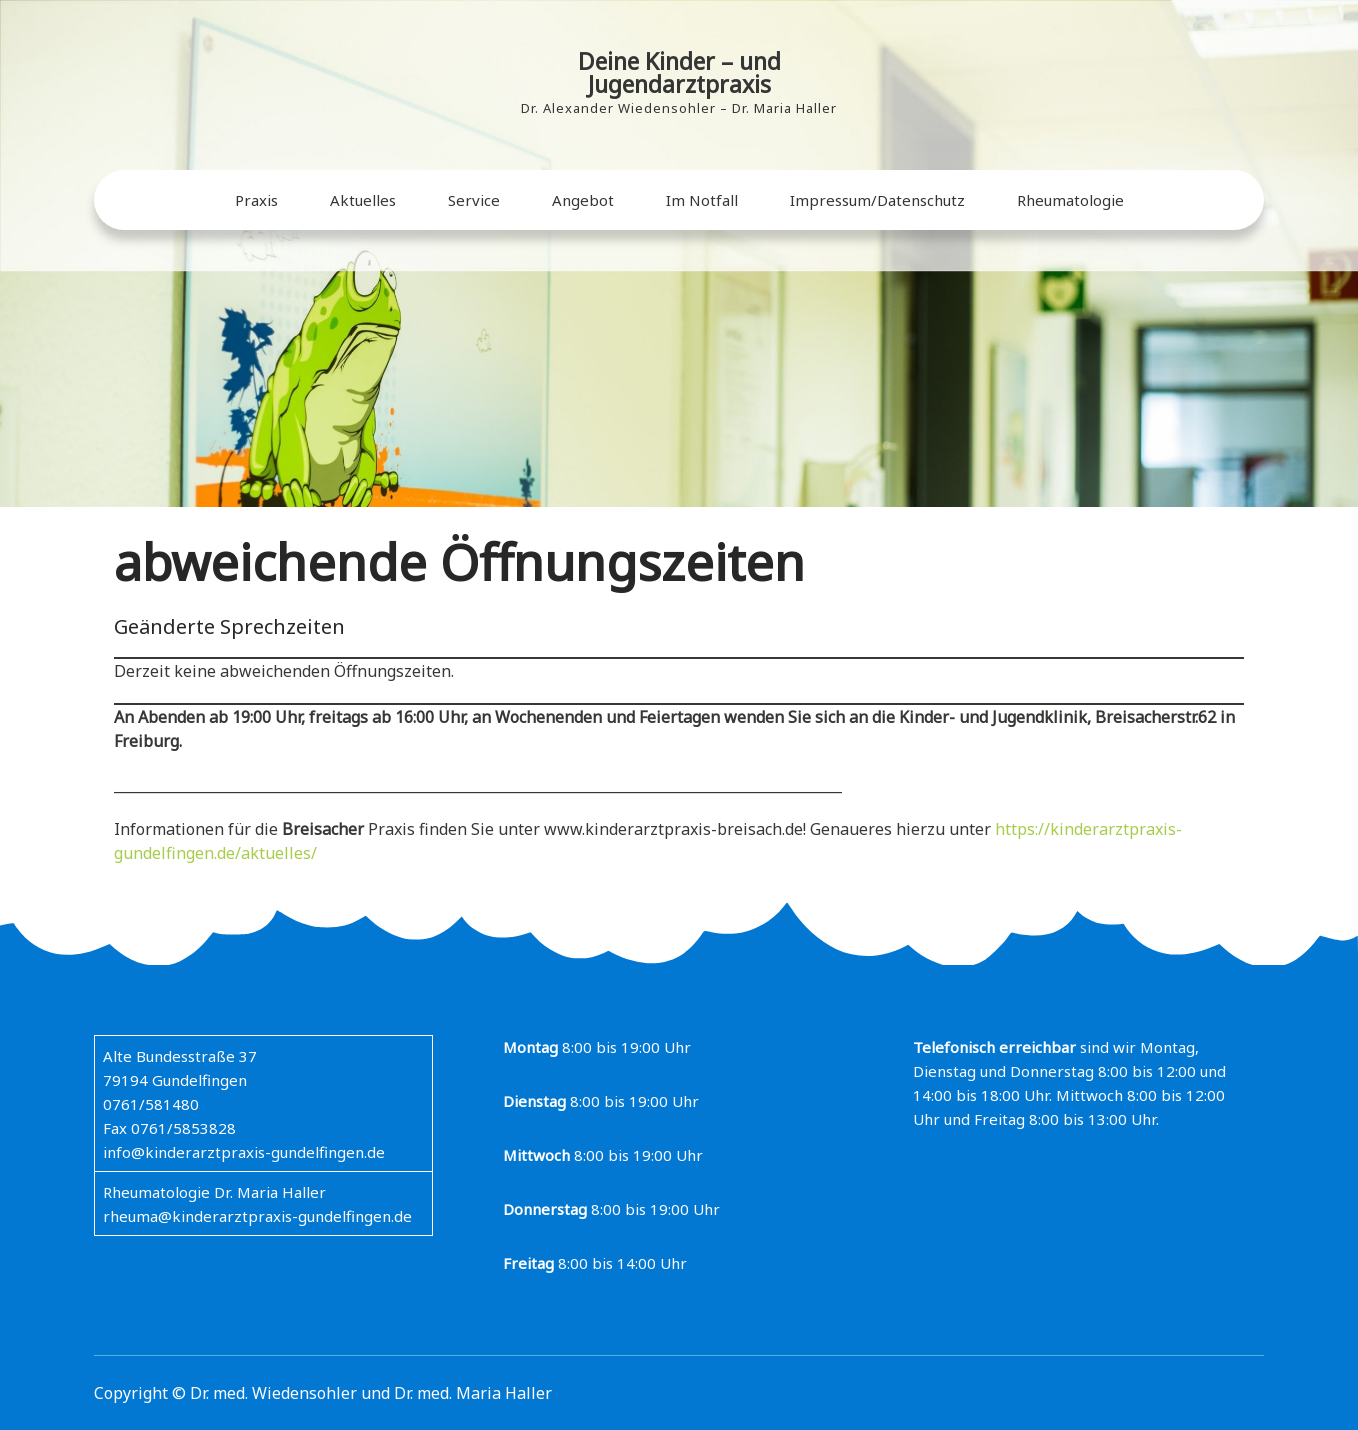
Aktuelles (363, 200)
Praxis (256, 200)
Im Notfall (702, 200)
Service (474, 200)
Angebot (583, 200)
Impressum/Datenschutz (877, 200)
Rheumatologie (1070, 200)
